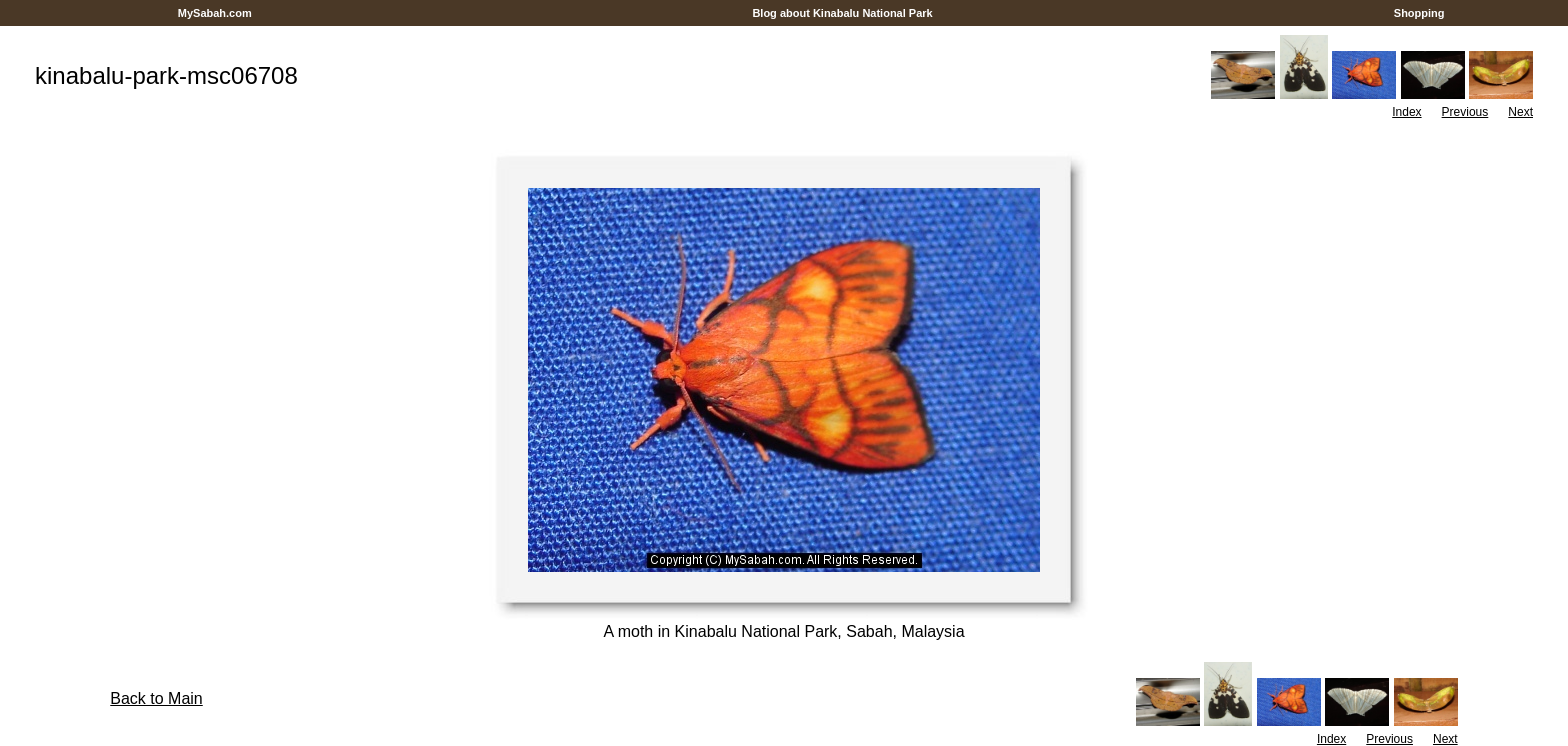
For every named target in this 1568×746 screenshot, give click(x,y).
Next (1520, 112)
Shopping (1419, 13)
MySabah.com (215, 13)
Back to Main (156, 698)
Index (1406, 112)
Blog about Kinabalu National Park (842, 13)
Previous (1465, 112)
